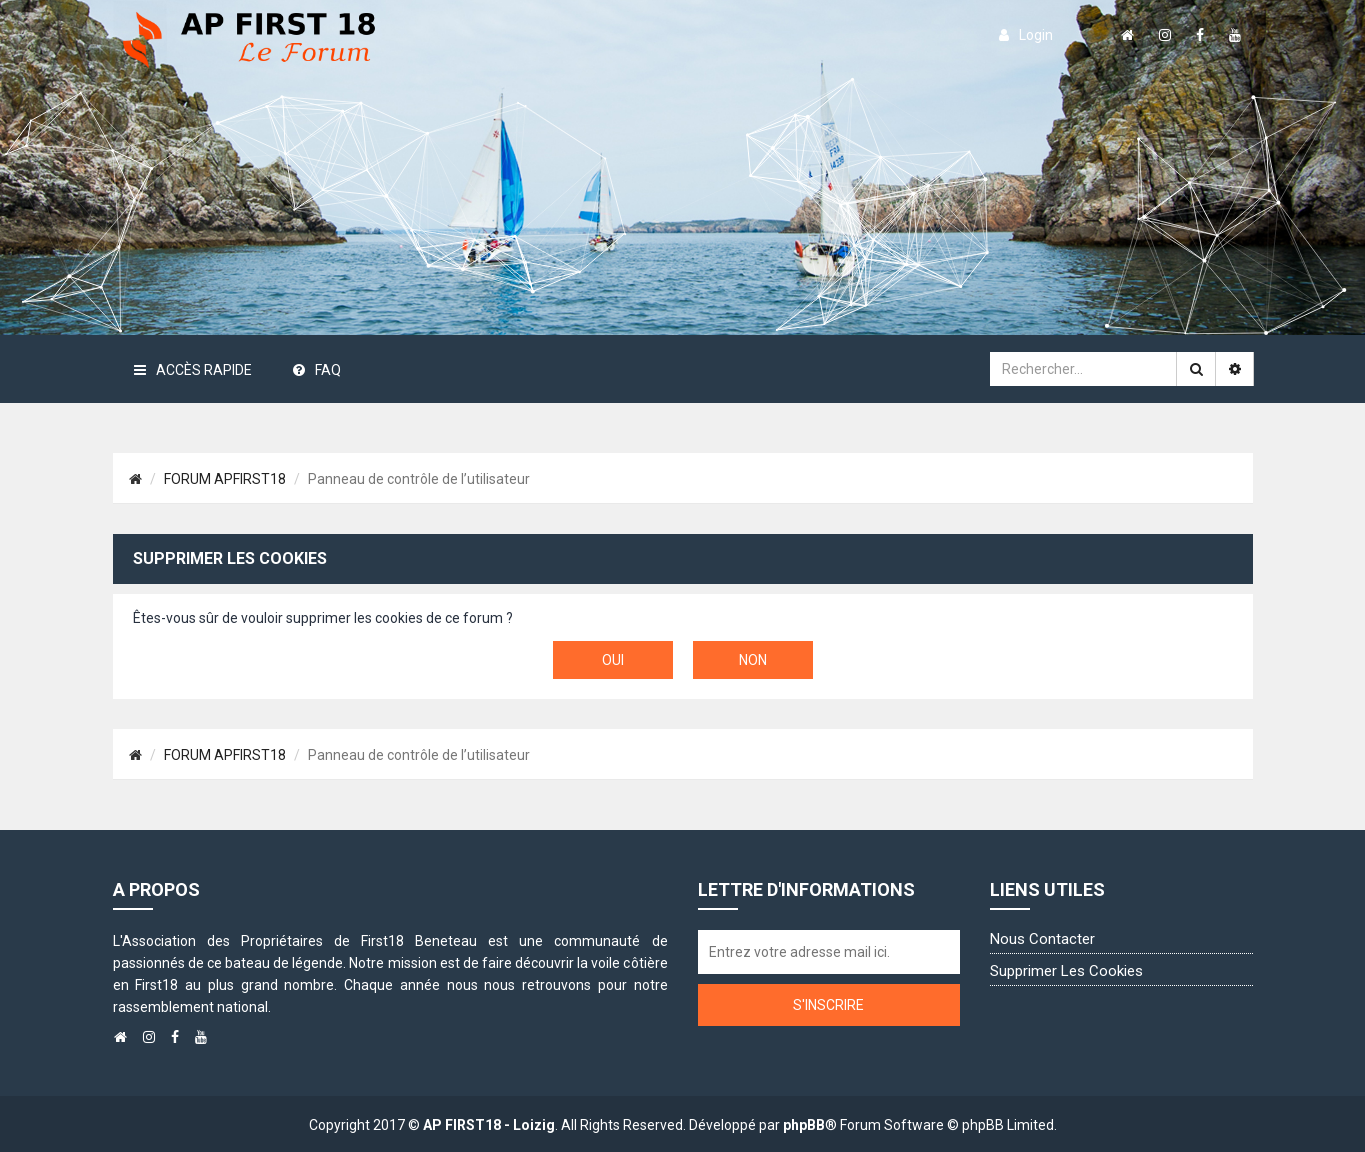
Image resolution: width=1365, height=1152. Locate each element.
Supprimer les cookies (1066, 971)
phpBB (804, 1125)
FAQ (317, 370)
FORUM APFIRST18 (225, 479)
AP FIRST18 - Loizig (489, 1125)
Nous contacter (1042, 939)
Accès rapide (193, 370)
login (1026, 35)
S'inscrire (828, 1005)
